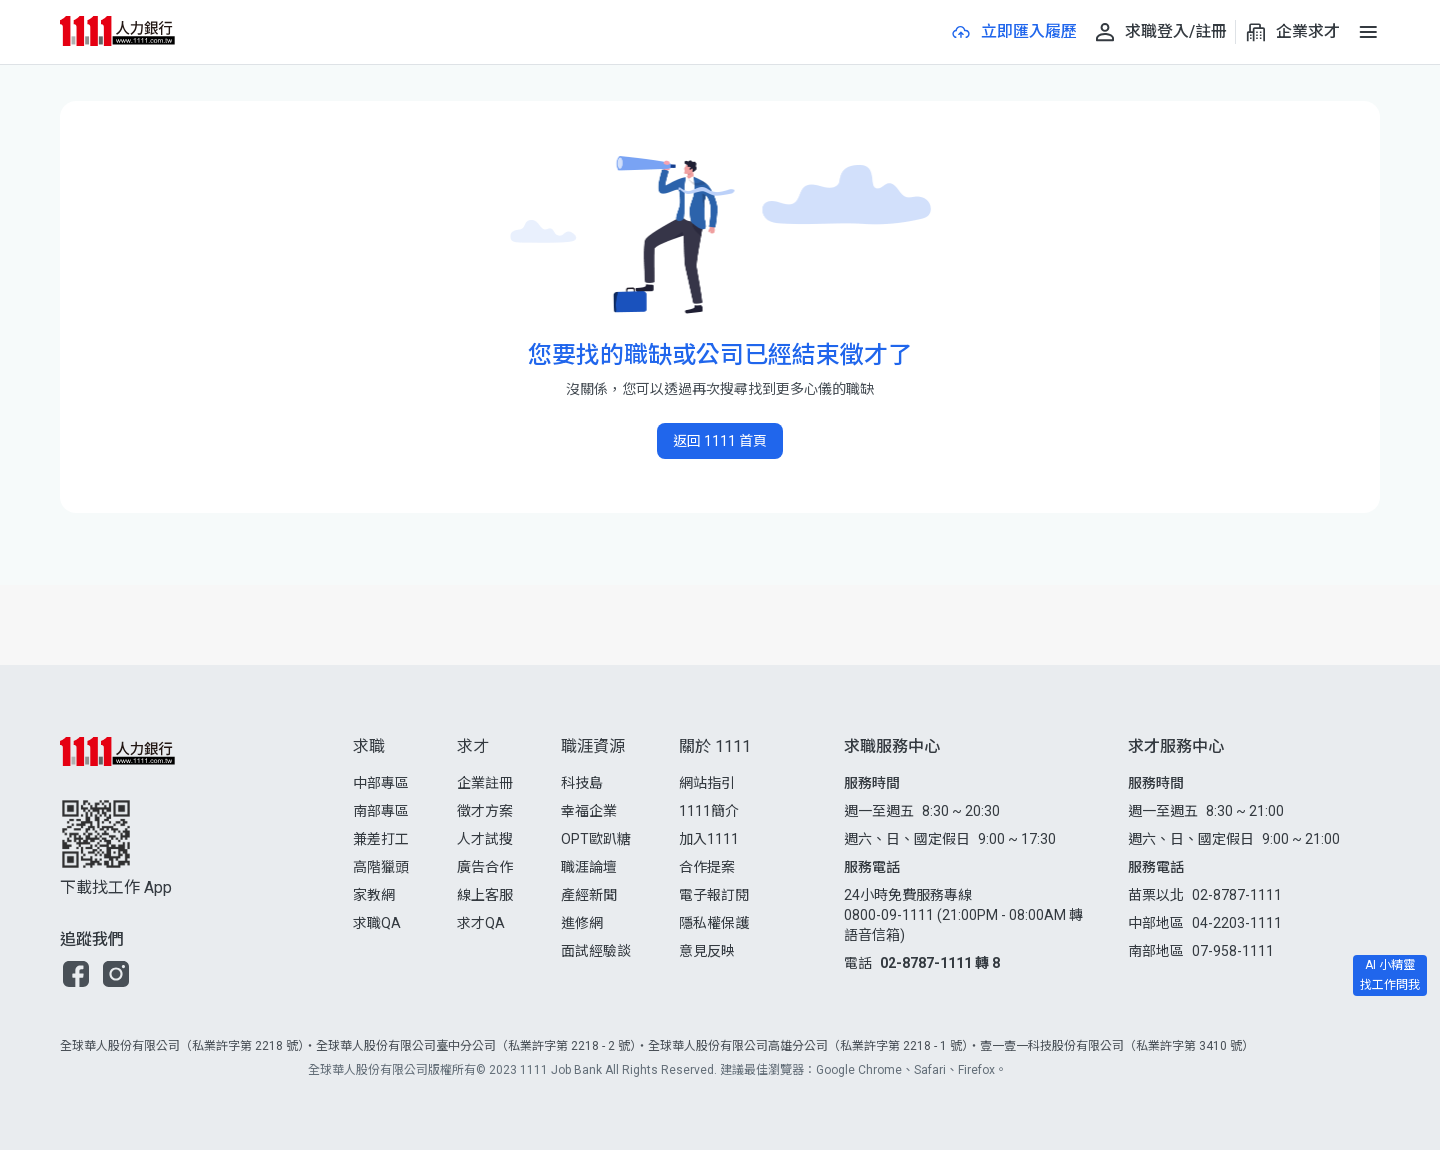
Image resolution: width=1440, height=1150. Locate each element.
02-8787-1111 (1237, 895)
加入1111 (709, 839)
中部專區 (381, 783)
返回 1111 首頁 (720, 441)
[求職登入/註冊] (1160, 32)
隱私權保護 (714, 923)
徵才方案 (485, 811)
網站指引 (707, 783)
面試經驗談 (596, 951)
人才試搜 (485, 839)
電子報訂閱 (714, 895)
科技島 (582, 783)
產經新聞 (589, 895)
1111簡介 (709, 811)
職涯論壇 (589, 867)
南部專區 (381, 811)
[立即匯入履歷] (1013, 32)
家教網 (374, 895)
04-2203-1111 (1237, 923)
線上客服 (485, 895)
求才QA (481, 923)
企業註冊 (485, 783)
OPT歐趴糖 (596, 839)
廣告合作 (485, 867)
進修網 (582, 923)
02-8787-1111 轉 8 (940, 963)
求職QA (377, 923)
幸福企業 (589, 811)
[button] (76, 974)
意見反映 (707, 951)
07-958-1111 (1233, 951)
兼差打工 (381, 839)
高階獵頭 (381, 867)
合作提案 (707, 867)
